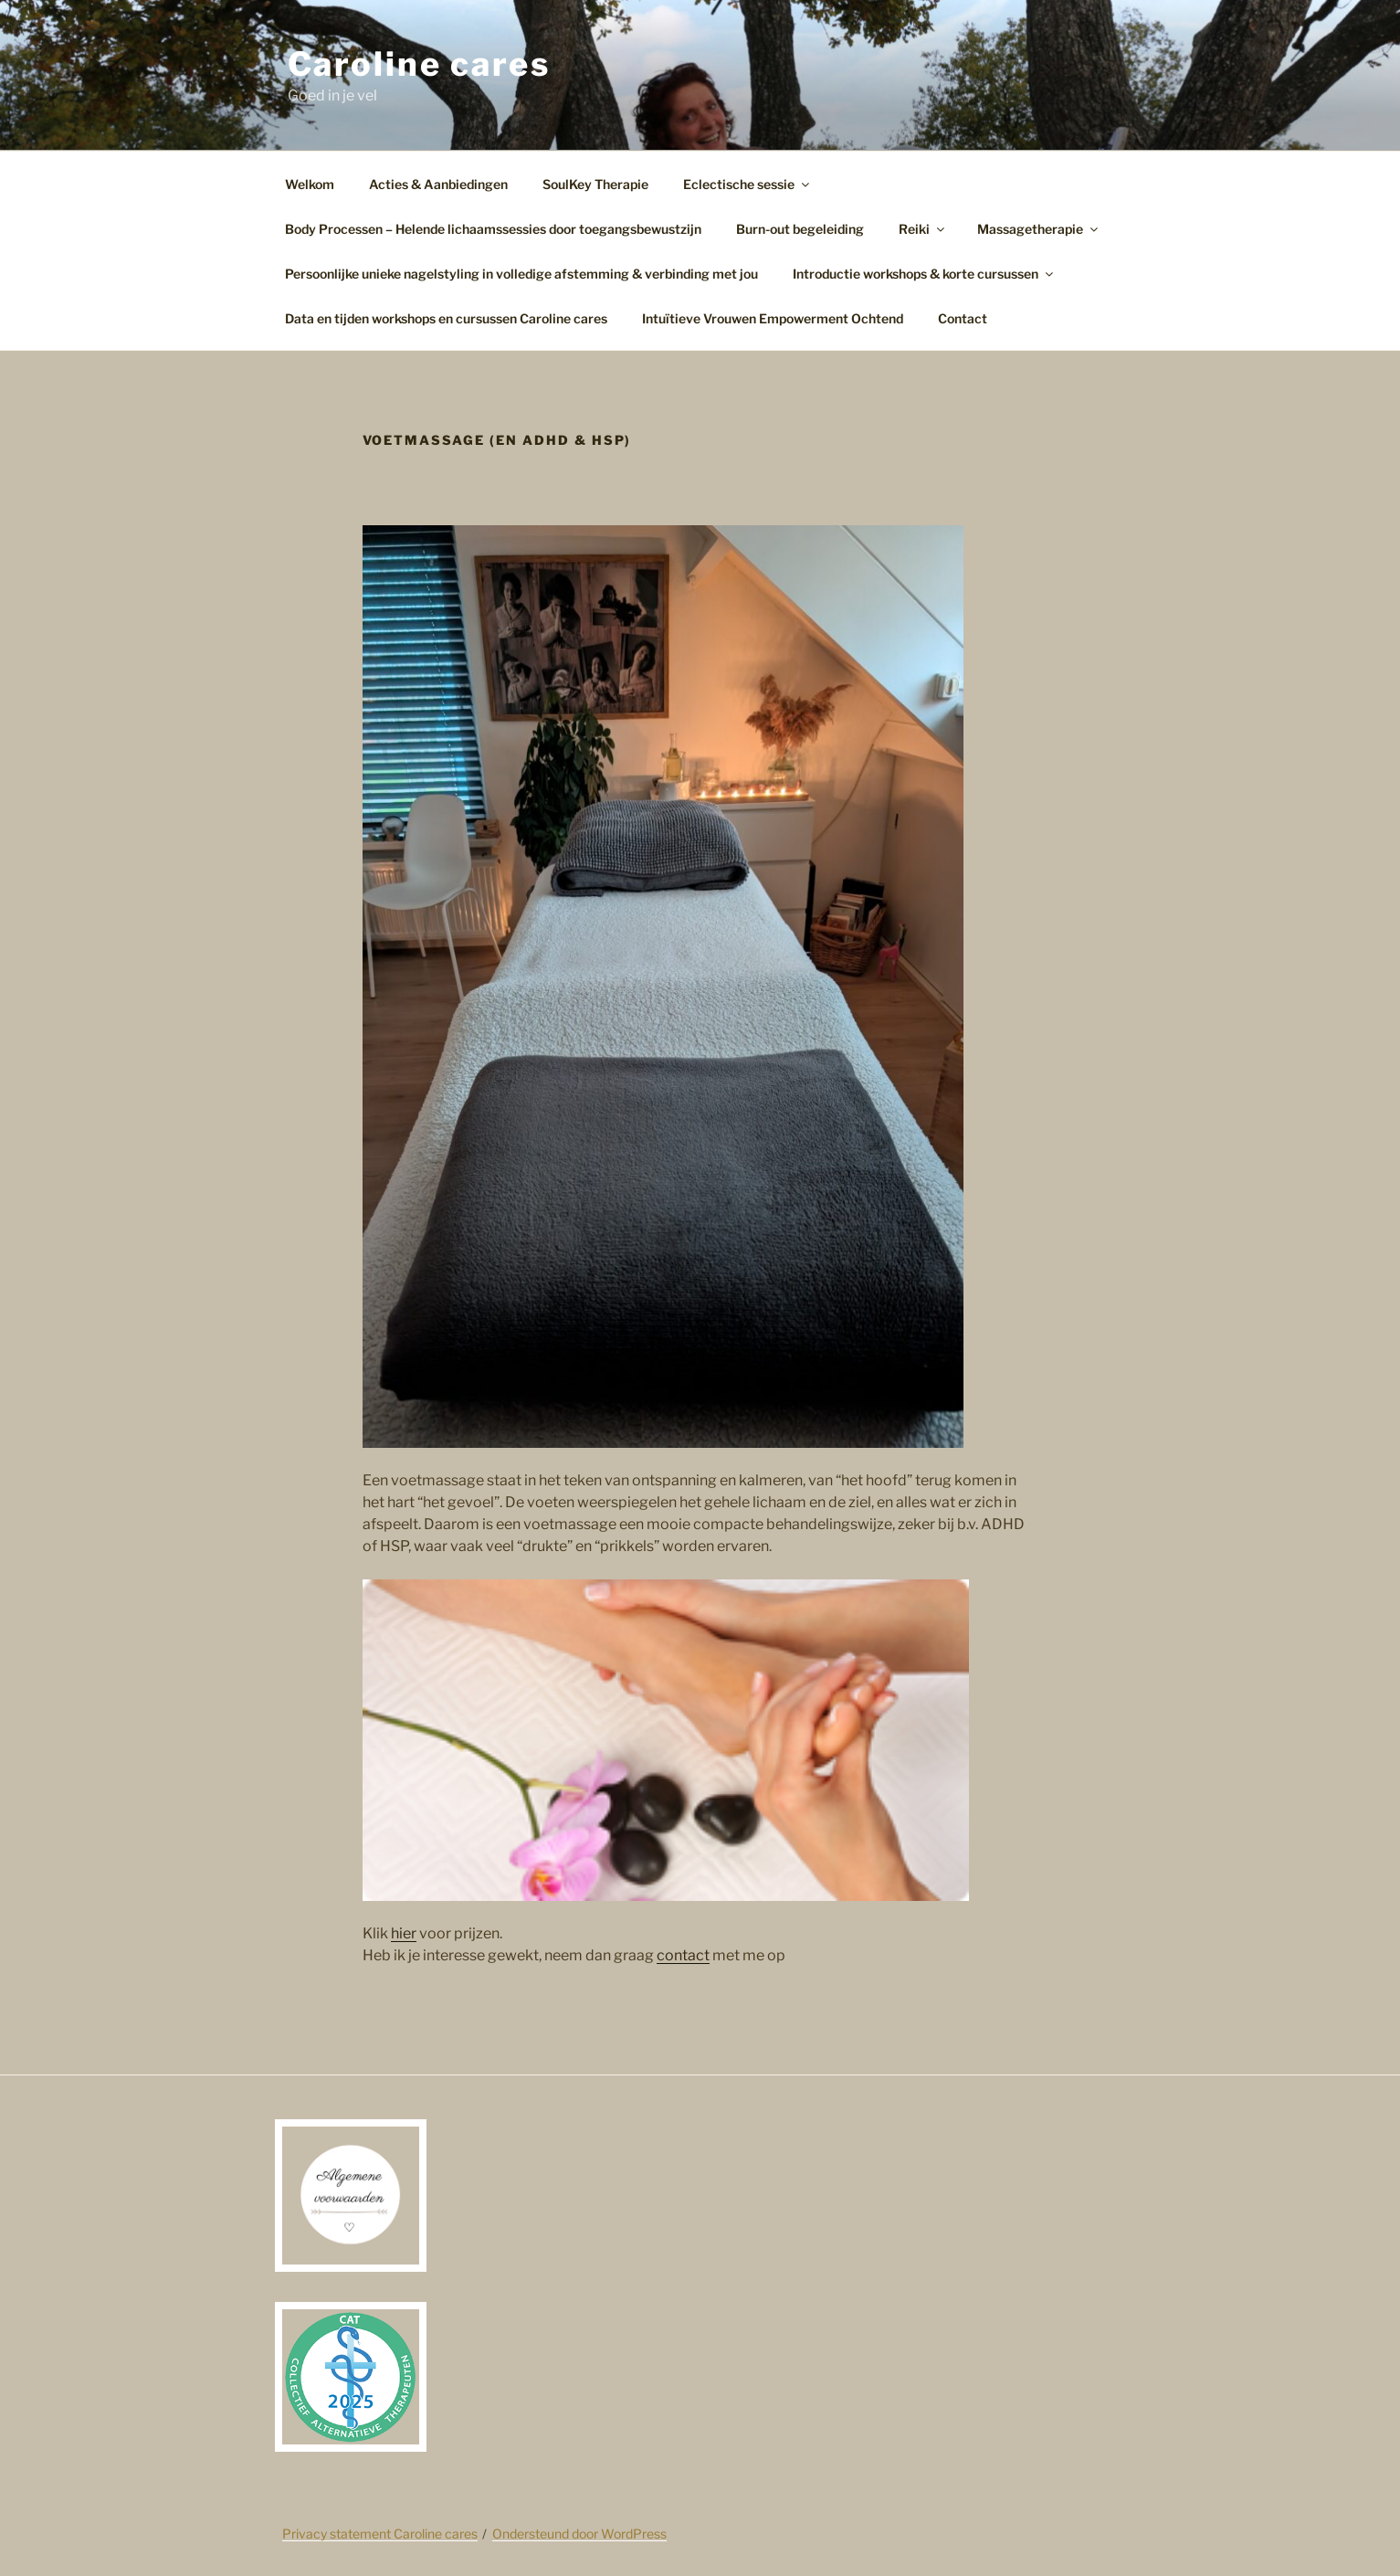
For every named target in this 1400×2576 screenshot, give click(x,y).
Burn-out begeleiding (800, 229)
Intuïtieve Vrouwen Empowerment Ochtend (772, 318)
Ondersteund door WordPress (579, 2533)
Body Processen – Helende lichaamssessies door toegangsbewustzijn (493, 229)
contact (683, 1955)
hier (403, 1933)
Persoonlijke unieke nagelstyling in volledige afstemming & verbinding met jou (521, 273)
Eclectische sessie (747, 184)
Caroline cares (419, 64)
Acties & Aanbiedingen (438, 184)
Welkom (309, 184)
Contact (962, 318)
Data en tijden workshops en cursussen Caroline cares (446, 318)
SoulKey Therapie (595, 184)
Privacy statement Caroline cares (380, 2533)
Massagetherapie (1038, 229)
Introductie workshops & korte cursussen (924, 273)
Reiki (923, 229)
